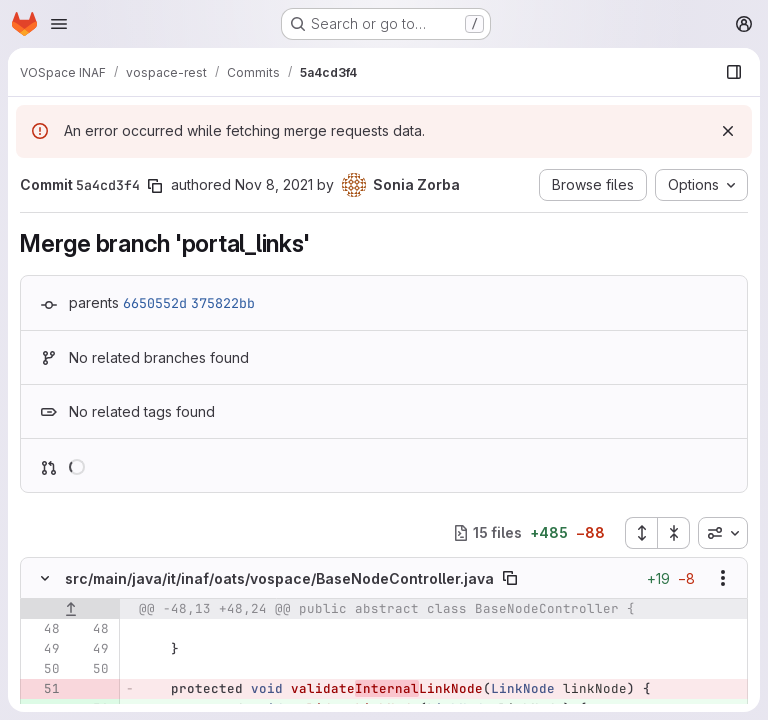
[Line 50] (43, 669)
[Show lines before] (70, 609)
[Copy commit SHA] (155, 186)
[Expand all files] (641, 533)
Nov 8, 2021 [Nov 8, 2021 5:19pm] (274, 184)
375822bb (223, 303)
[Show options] (723, 578)
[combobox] (723, 533)
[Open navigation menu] (59, 24)
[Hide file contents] (45, 578)
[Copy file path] (510, 578)
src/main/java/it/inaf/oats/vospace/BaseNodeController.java (279, 578)
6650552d (155, 303)
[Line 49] (43, 649)
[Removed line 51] (43, 689)
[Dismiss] (728, 131)
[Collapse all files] (674, 533)
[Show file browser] (734, 72)
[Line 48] (43, 629)
